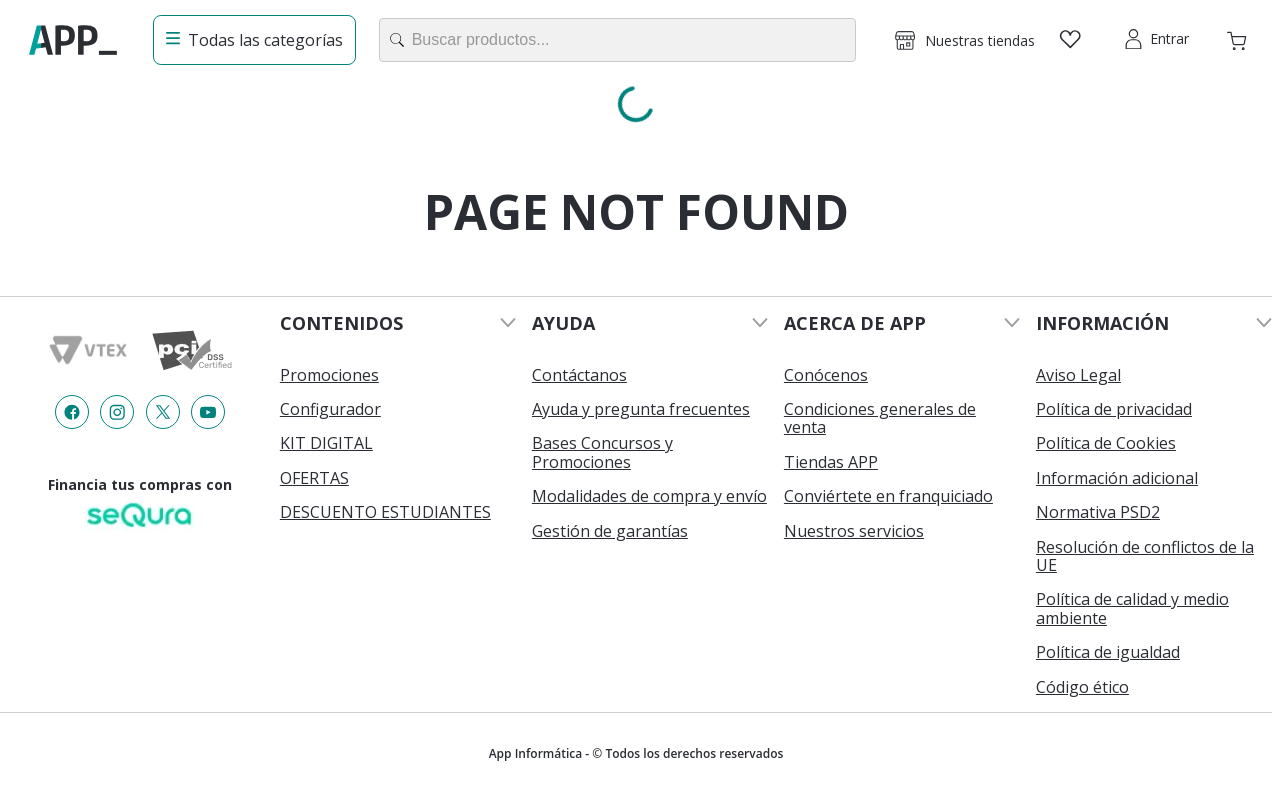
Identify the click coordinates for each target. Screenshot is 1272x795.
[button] (965, 40)
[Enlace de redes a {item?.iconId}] (72, 412)
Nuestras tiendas (980, 40)
